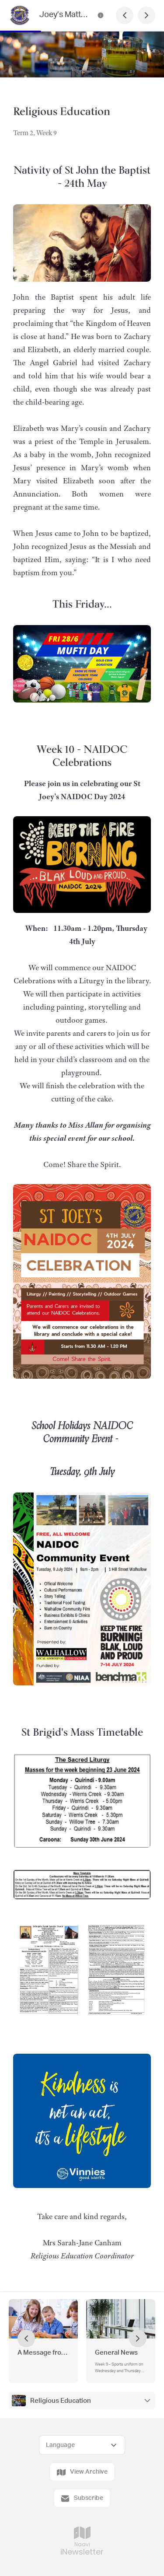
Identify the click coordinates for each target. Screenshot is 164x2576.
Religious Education (60, 2401)
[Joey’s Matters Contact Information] (100, 15)
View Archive (82, 2472)
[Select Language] (82, 2445)
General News (116, 2352)
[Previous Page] (124, 15)
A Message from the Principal (43, 2352)
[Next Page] (146, 15)
